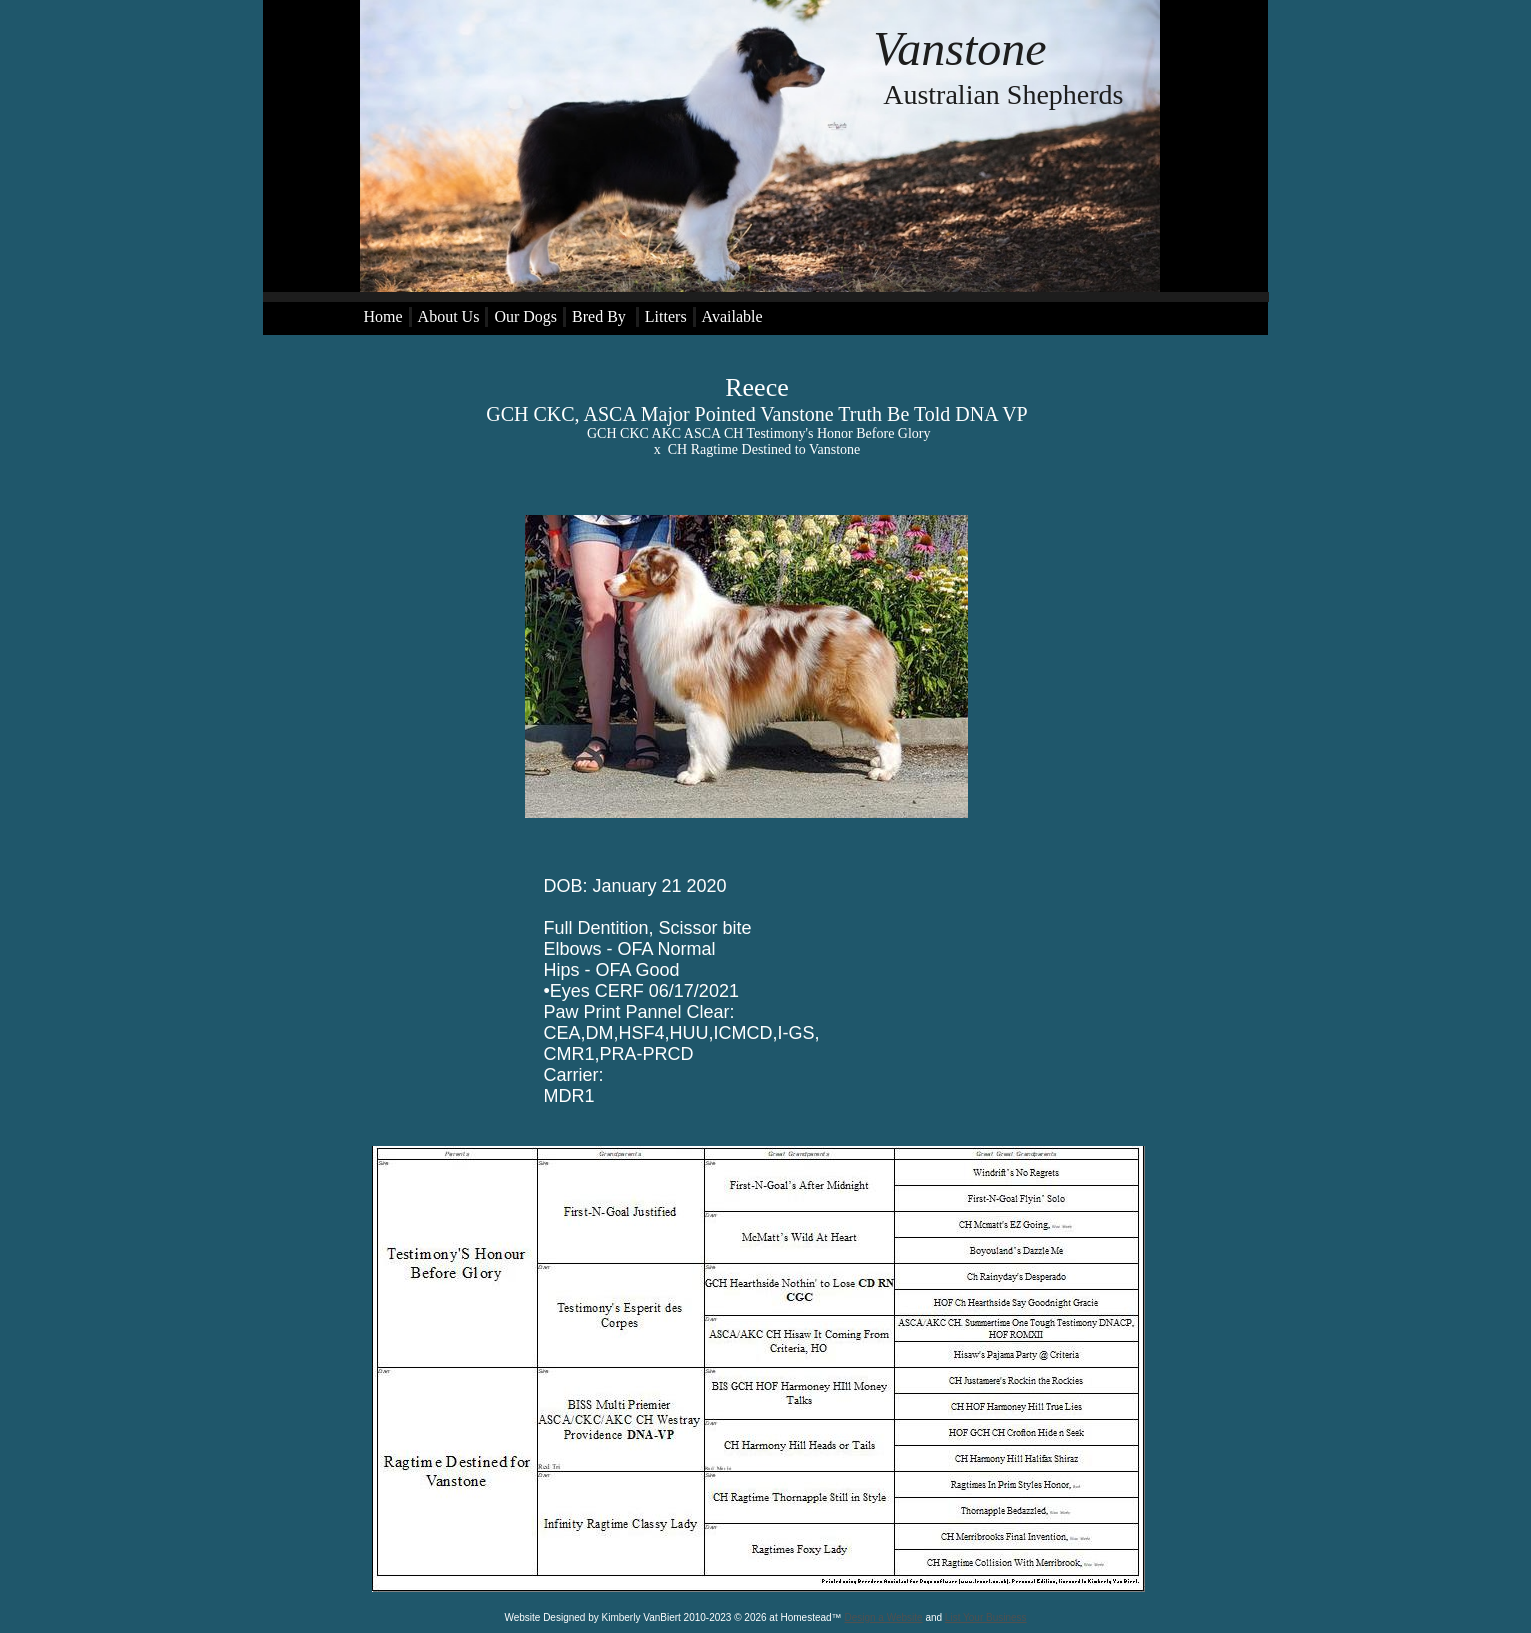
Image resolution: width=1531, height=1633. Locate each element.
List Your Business (986, 1617)
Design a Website (883, 1617)
